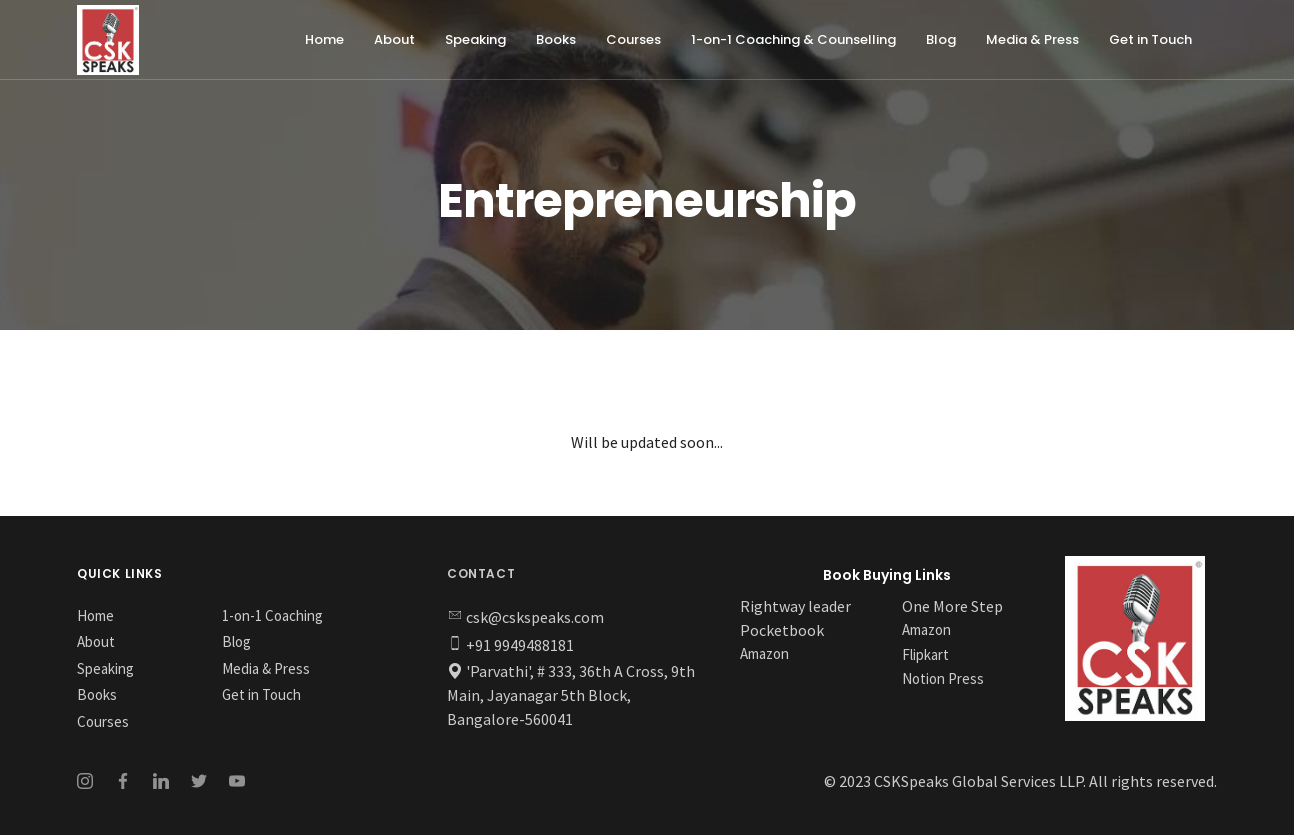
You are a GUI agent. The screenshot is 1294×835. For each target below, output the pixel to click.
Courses (633, 39)
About (394, 39)
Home (324, 39)
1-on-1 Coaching (272, 615)
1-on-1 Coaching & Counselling (793, 39)
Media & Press (1032, 39)
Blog (941, 39)
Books (556, 39)
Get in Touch (1150, 39)
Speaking (475, 39)
